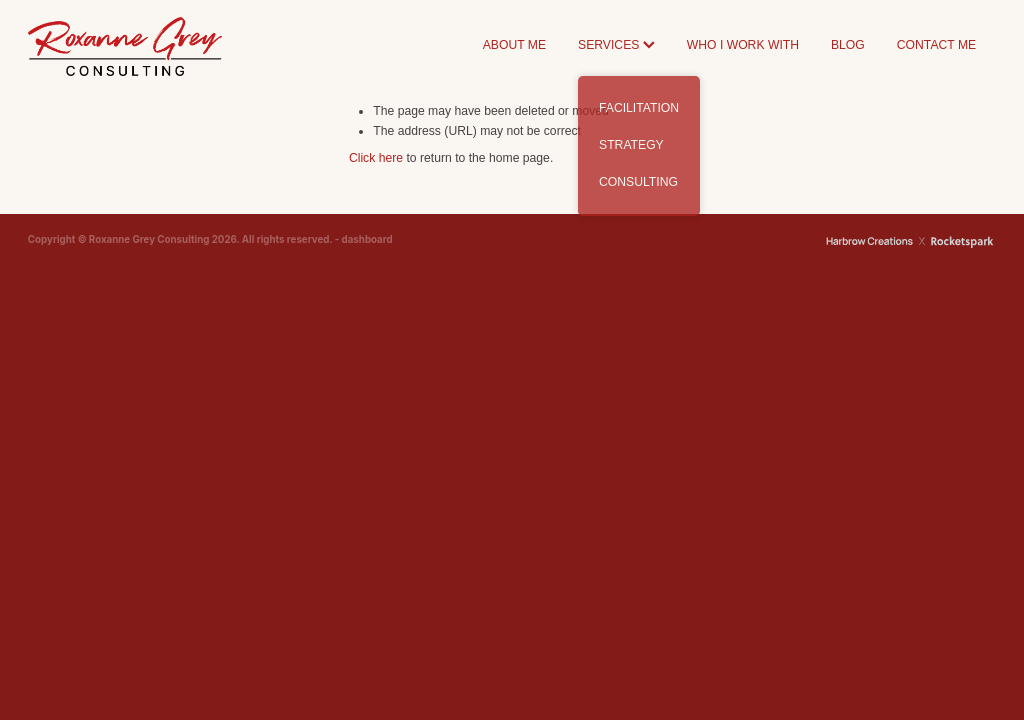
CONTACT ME (936, 45)
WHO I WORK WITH (743, 45)
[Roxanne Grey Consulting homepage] (125, 46)
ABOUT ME (514, 45)
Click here (376, 158)
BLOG (848, 45)
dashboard (367, 239)
